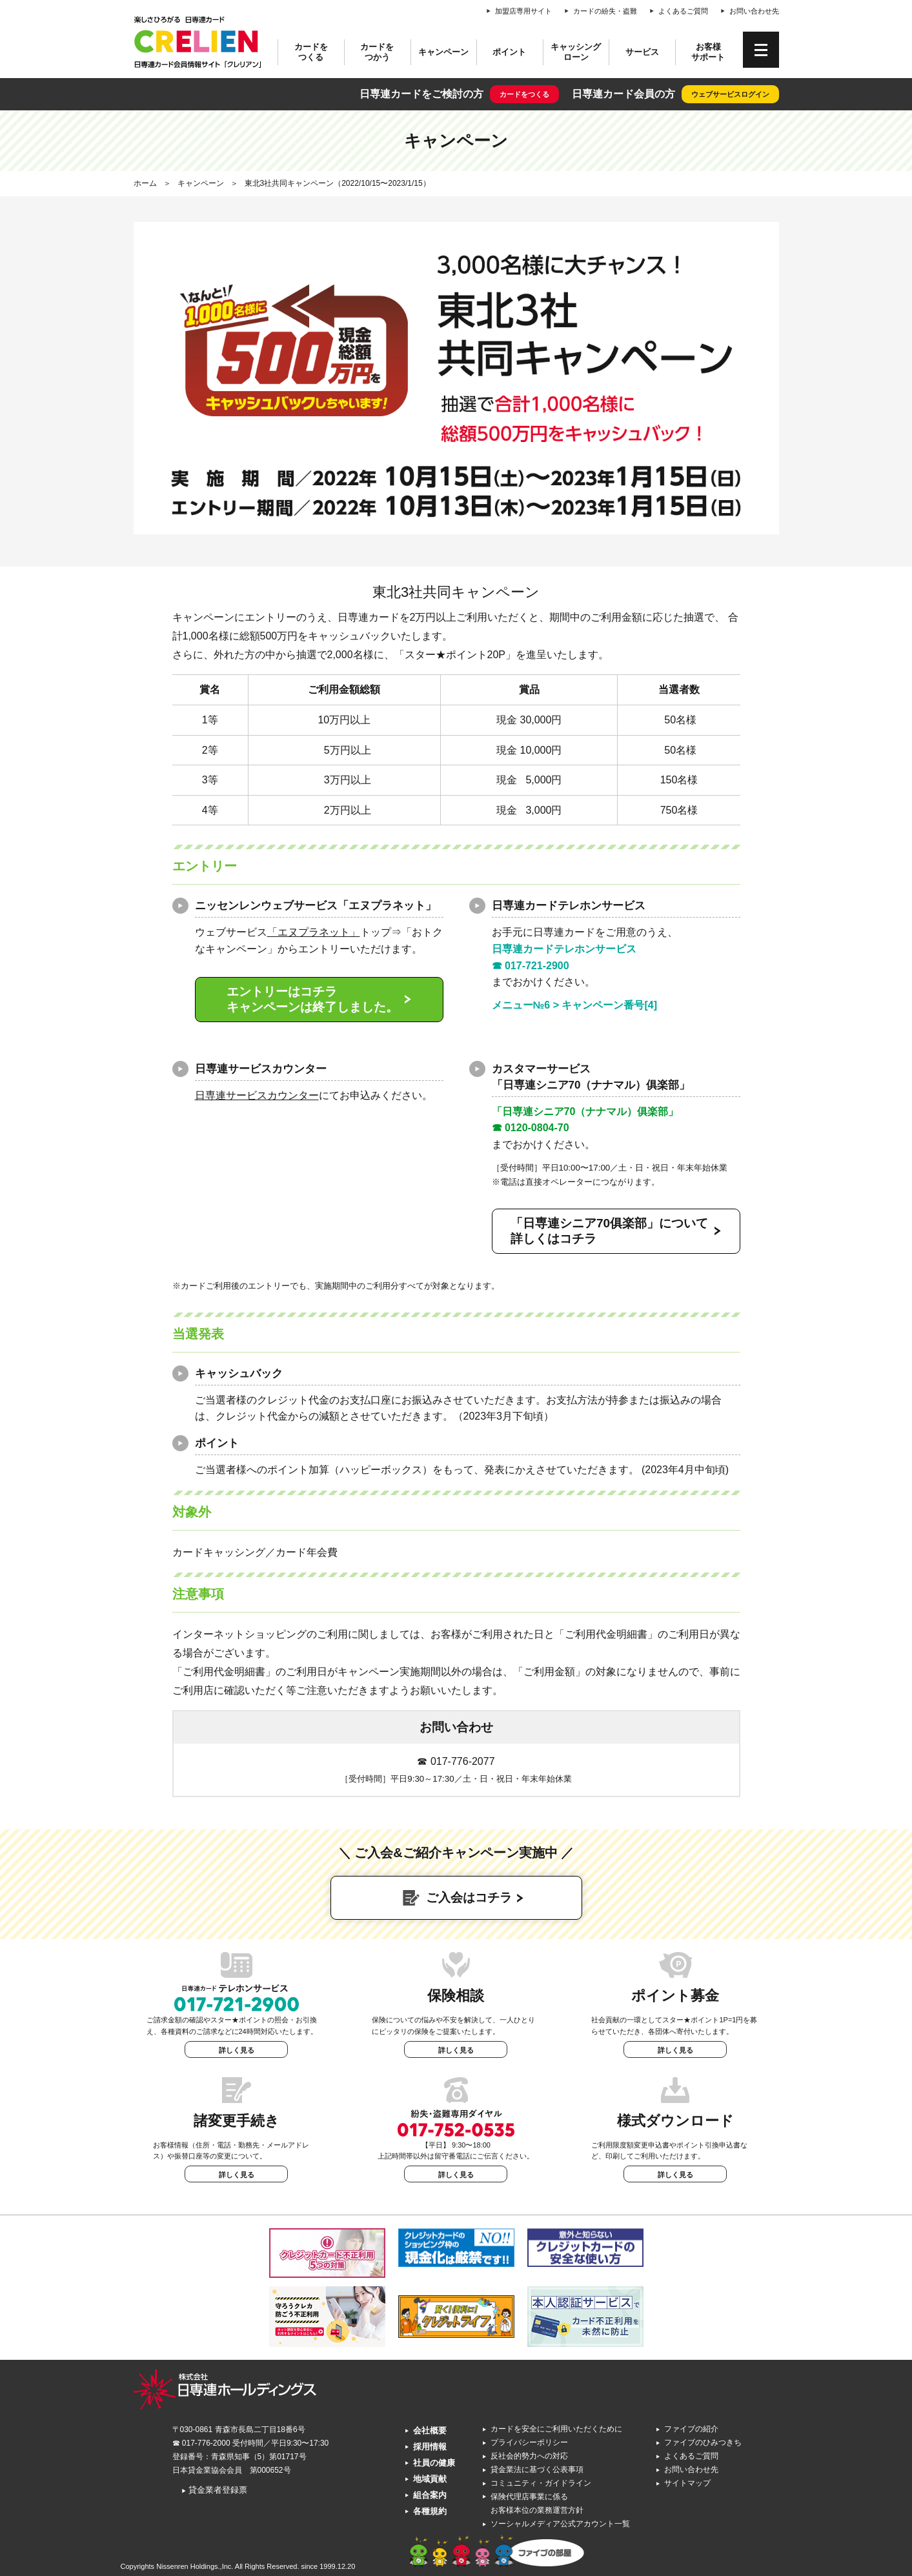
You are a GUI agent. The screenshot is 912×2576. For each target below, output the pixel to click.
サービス (642, 52)
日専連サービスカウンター (257, 1095)
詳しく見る (236, 2050)
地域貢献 (430, 2479)
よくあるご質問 (683, 11)
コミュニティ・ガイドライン (541, 2483)
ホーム (145, 183)
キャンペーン (443, 52)
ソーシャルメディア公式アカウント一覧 (560, 2523)
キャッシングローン (576, 52)
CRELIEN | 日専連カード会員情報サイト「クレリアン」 (198, 42)
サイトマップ (687, 2483)
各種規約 (430, 2511)
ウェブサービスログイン (730, 94)
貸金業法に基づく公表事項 (537, 2469)
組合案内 (430, 2495)
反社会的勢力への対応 (529, 2455)
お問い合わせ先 (754, 11)
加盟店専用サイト (523, 11)
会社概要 (430, 2430)
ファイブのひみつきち (703, 2442)
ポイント (509, 52)
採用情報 (430, 2446)
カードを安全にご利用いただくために (556, 2428)
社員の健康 (434, 2463)
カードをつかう (377, 52)
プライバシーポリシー (529, 2442)
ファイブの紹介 (691, 2428)
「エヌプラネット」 (313, 932)
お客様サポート (708, 52)
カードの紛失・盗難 (605, 11)
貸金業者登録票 (214, 2490)
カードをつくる (311, 52)
